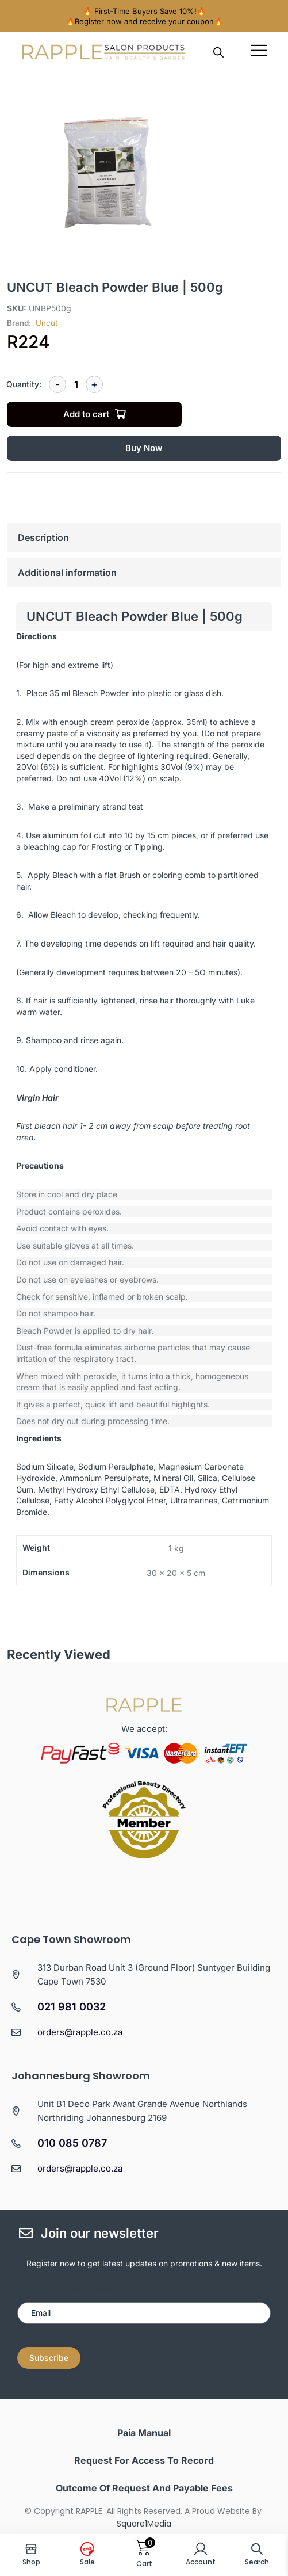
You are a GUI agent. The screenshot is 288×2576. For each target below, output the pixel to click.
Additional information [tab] (67, 572)
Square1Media (144, 2523)
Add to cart (86, 414)
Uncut (46, 322)
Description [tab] (43, 537)
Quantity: (23, 384)
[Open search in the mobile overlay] (218, 51)
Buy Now (144, 447)
